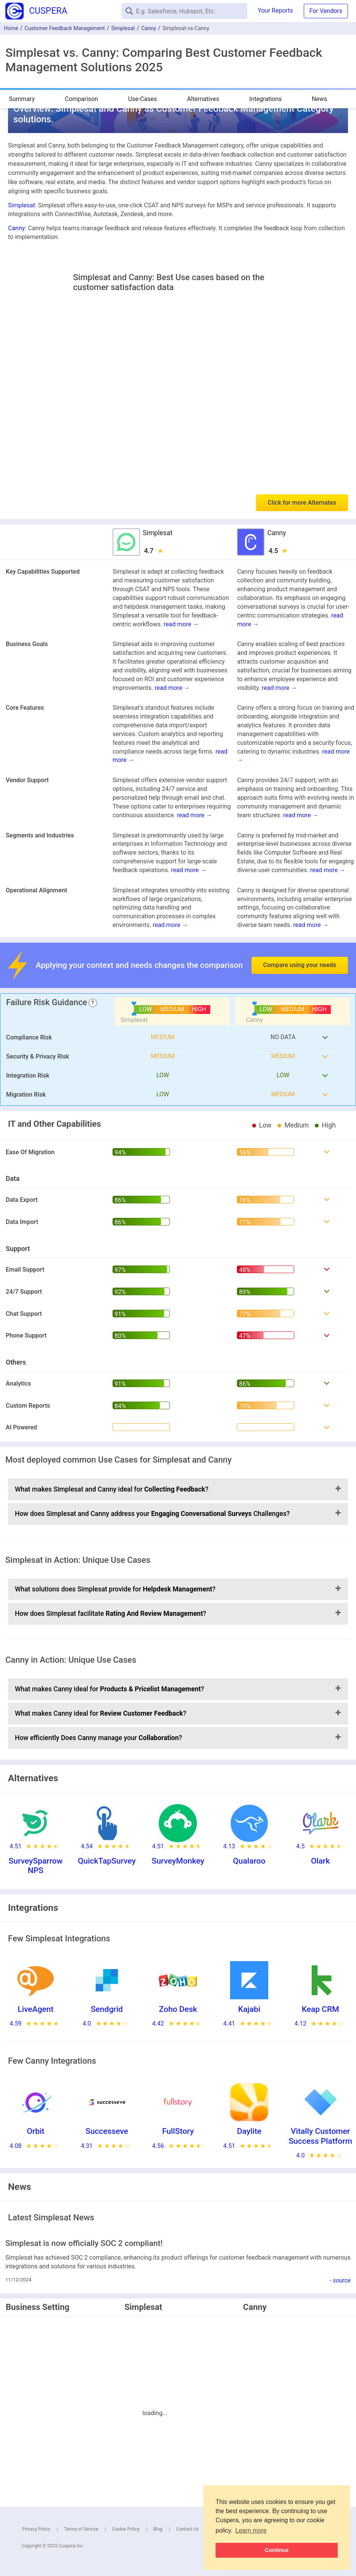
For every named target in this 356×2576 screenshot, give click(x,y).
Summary (22, 99)
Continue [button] (276, 2550)
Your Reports (275, 10)
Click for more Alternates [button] (302, 502)
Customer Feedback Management (64, 28)
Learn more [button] (251, 2530)
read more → (181, 624)
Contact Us (187, 2529)
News (319, 99)
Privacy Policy (36, 2529)
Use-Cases (142, 99)
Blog (158, 2529)
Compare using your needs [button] (299, 965)
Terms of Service (81, 2529)
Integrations (265, 99)
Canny (148, 28)
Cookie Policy (126, 2529)
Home (11, 28)
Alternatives (203, 99)
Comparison (81, 99)
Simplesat (123, 28)
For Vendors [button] (325, 10)
